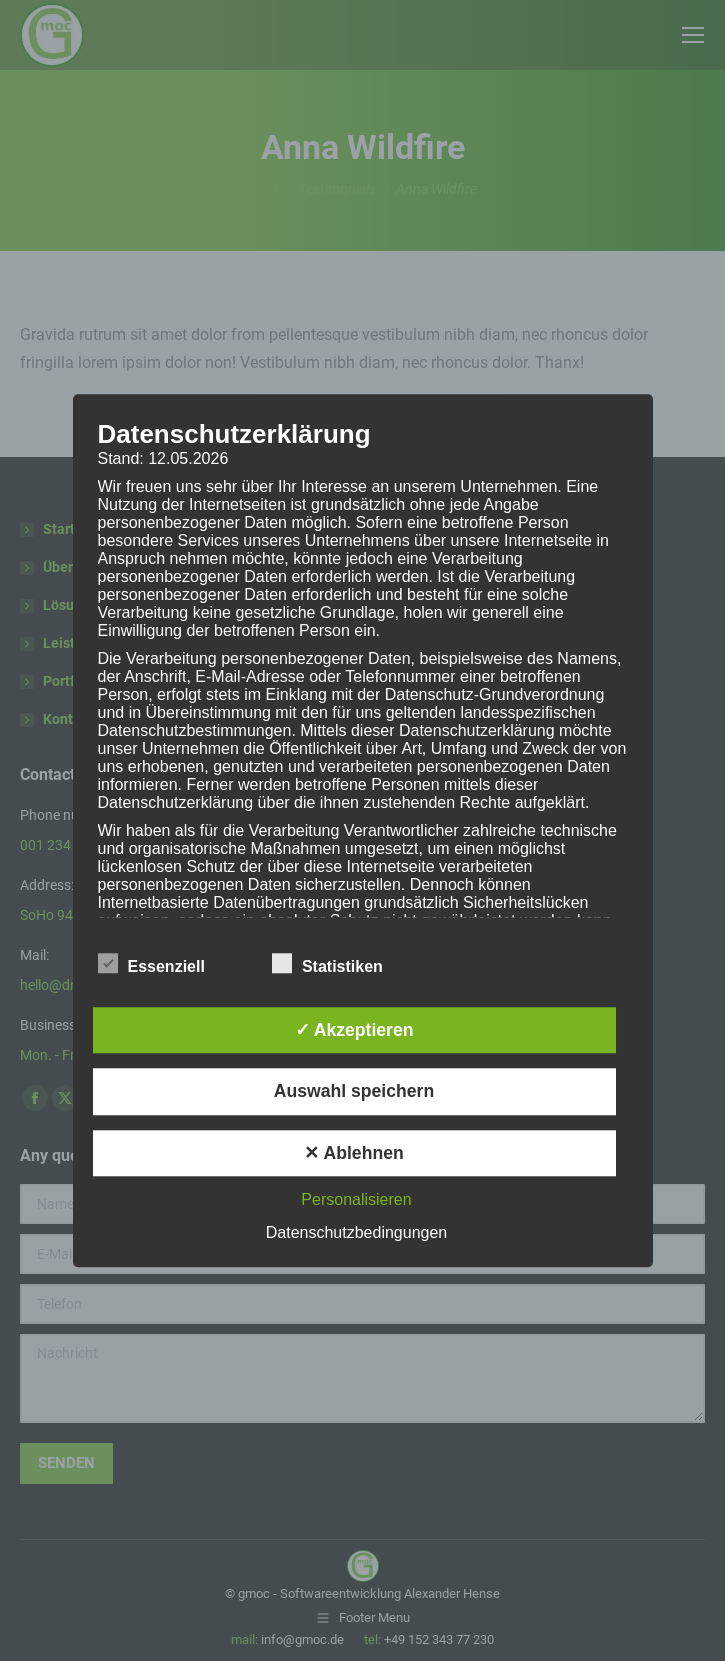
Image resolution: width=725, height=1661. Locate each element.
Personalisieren (356, 1199)
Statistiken (327, 963)
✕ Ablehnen (353, 1153)
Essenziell (151, 963)
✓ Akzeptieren (354, 1030)
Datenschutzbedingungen (356, 1232)
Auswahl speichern (354, 1092)
